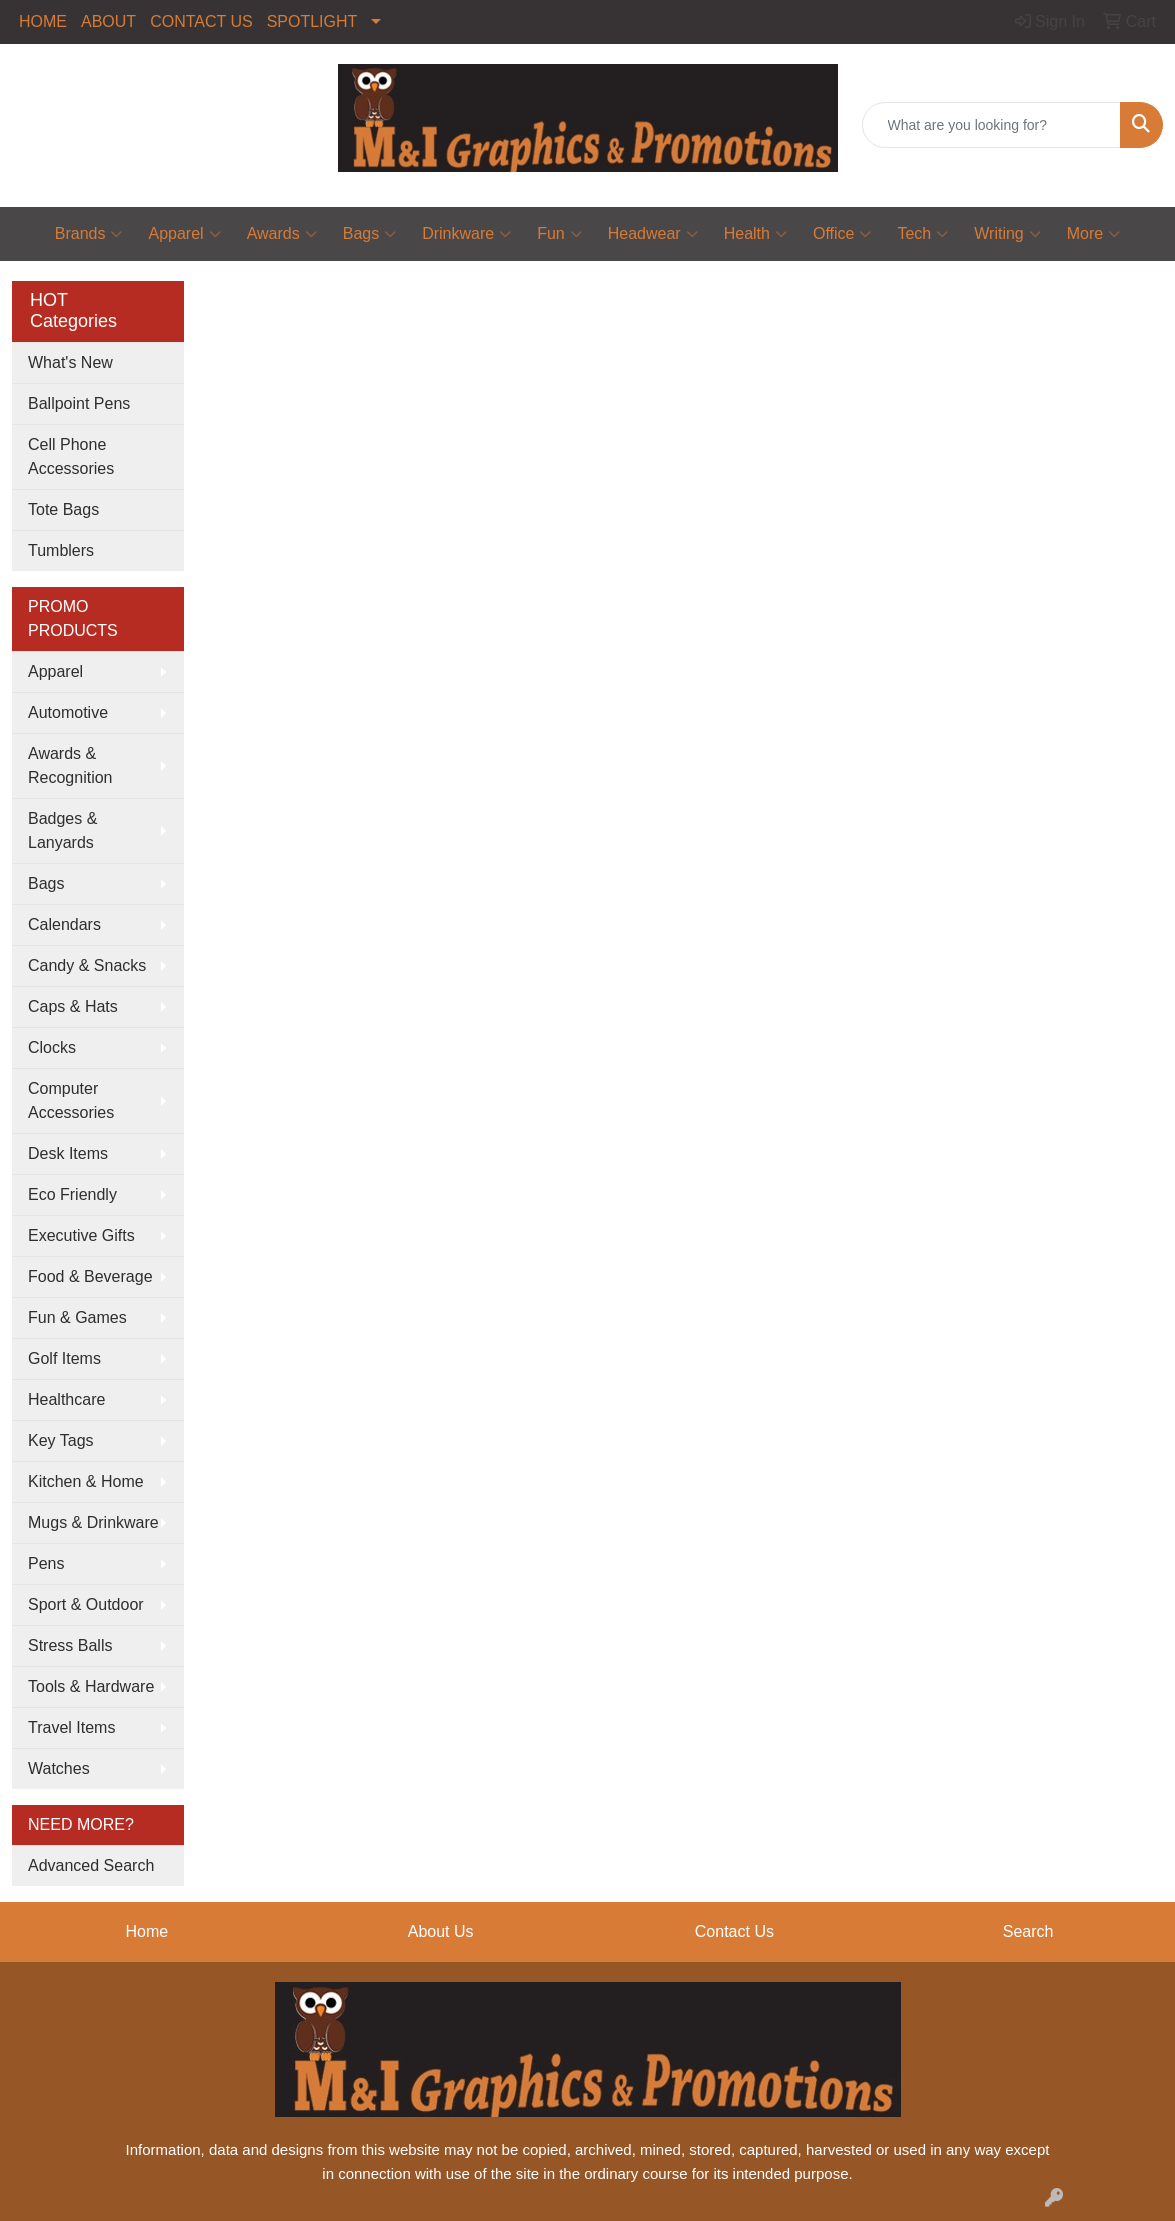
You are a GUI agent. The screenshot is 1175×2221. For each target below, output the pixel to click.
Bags (369, 234)
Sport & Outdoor (86, 1604)
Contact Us (734, 1931)
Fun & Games (77, 1317)
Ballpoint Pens (79, 403)
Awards (282, 234)
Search (1028, 1931)
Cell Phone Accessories (71, 456)
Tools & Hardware (91, 1686)
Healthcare (66, 1399)
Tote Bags (63, 509)
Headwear (653, 234)
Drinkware (466, 234)
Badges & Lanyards (62, 830)
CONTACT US (201, 21)
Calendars (64, 924)
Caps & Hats (73, 1006)
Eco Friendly (72, 1194)
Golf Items (64, 1358)
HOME (43, 21)
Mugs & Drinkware (93, 1522)
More (1093, 234)
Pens (46, 1563)
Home (147, 1931)
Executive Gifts (81, 1235)
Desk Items (68, 1153)
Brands (89, 234)
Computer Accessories (71, 1100)
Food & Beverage (90, 1276)
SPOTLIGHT (312, 21)
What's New (70, 362)
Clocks (52, 1047)
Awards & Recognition (70, 765)
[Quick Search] (992, 125)
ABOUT (108, 21)
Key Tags (61, 1440)
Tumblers (61, 550)
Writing (1007, 234)
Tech (922, 234)
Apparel (184, 234)
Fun (559, 234)
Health (755, 234)
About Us (441, 1931)
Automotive (68, 712)
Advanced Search (91, 1865)
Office (842, 234)
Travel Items (71, 1727)
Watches (59, 1768)
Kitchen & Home (86, 1481)
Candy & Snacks (87, 965)
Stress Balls (70, 1645)
